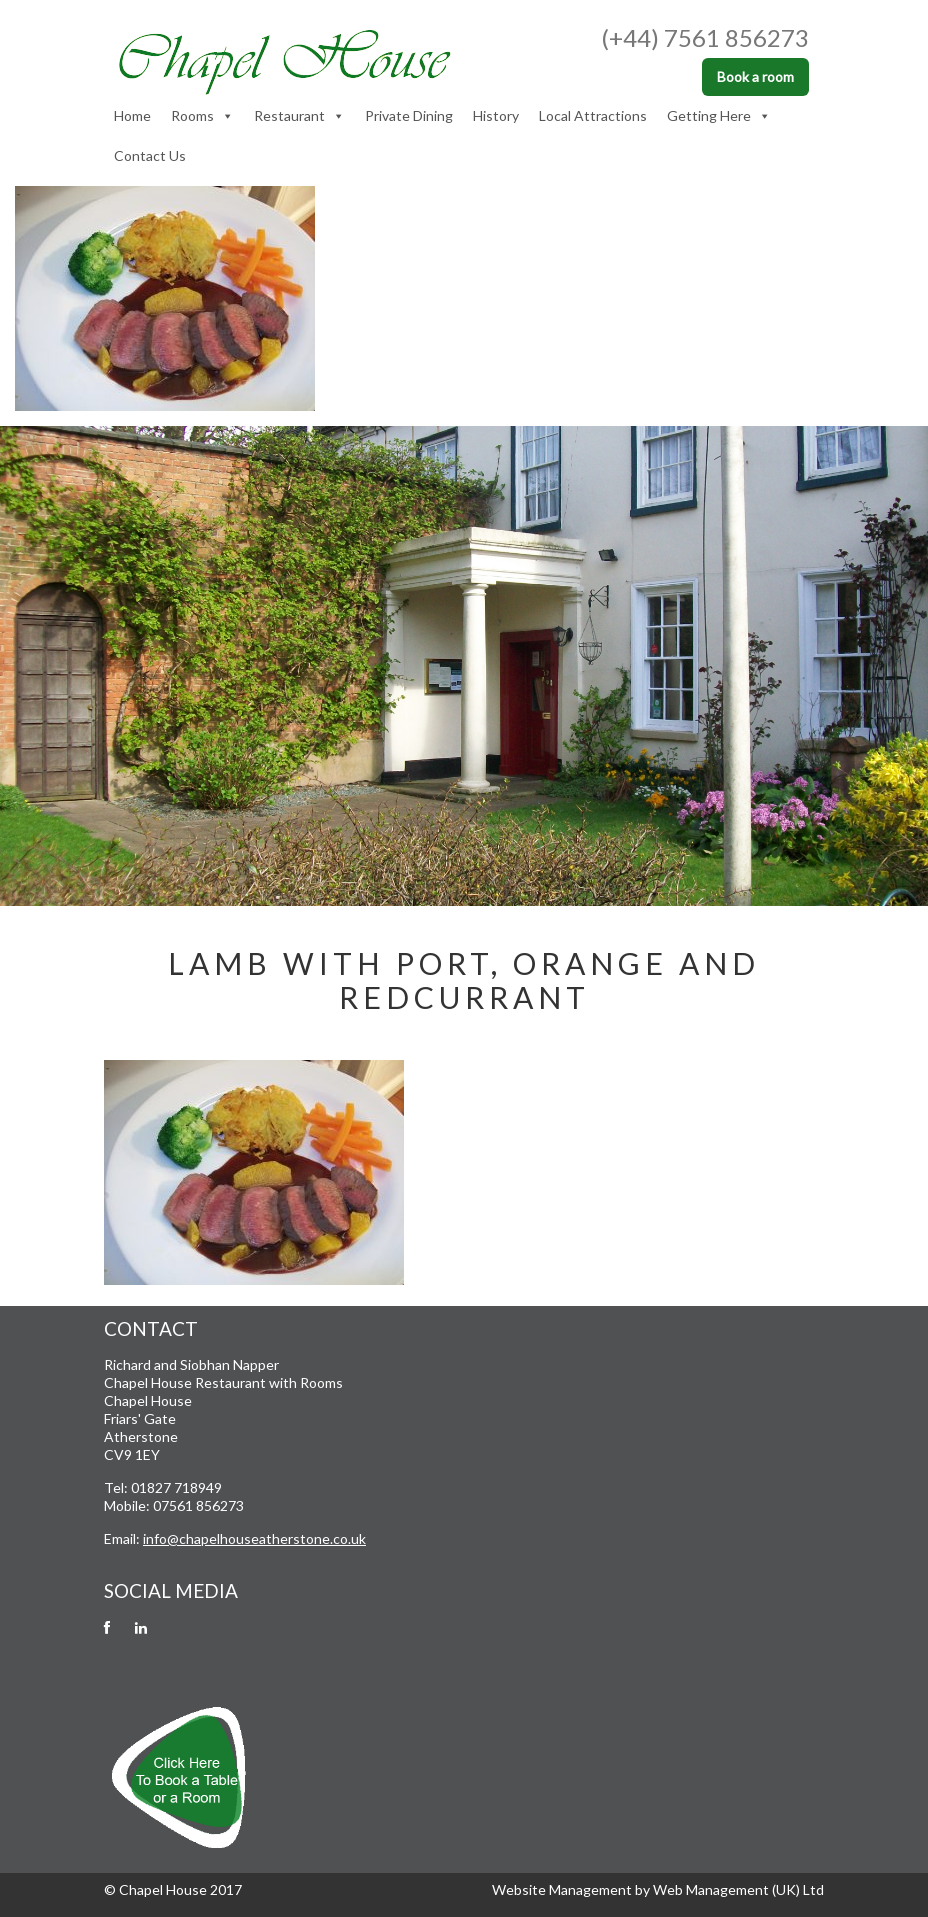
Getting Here (719, 116)
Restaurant (299, 116)
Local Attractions (593, 115)
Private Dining (409, 115)
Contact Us (150, 155)
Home (132, 115)
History (496, 115)
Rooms (202, 116)
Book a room (755, 76)
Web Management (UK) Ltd (738, 1889)
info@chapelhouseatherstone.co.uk (254, 1538)
